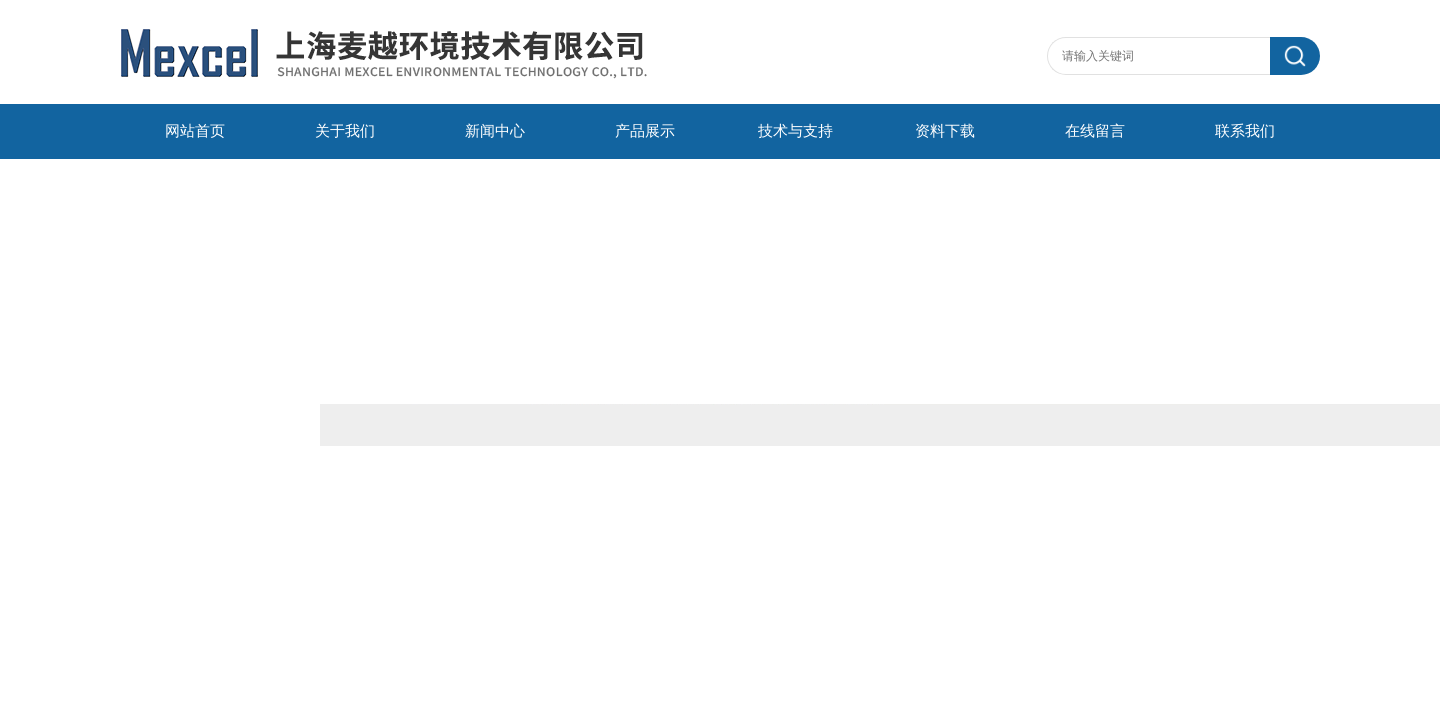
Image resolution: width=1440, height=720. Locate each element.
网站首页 (195, 131)
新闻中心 (495, 131)
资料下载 (945, 131)
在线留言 (1095, 131)
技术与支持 (795, 131)
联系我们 (1245, 131)
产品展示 (645, 131)
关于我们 (345, 131)
